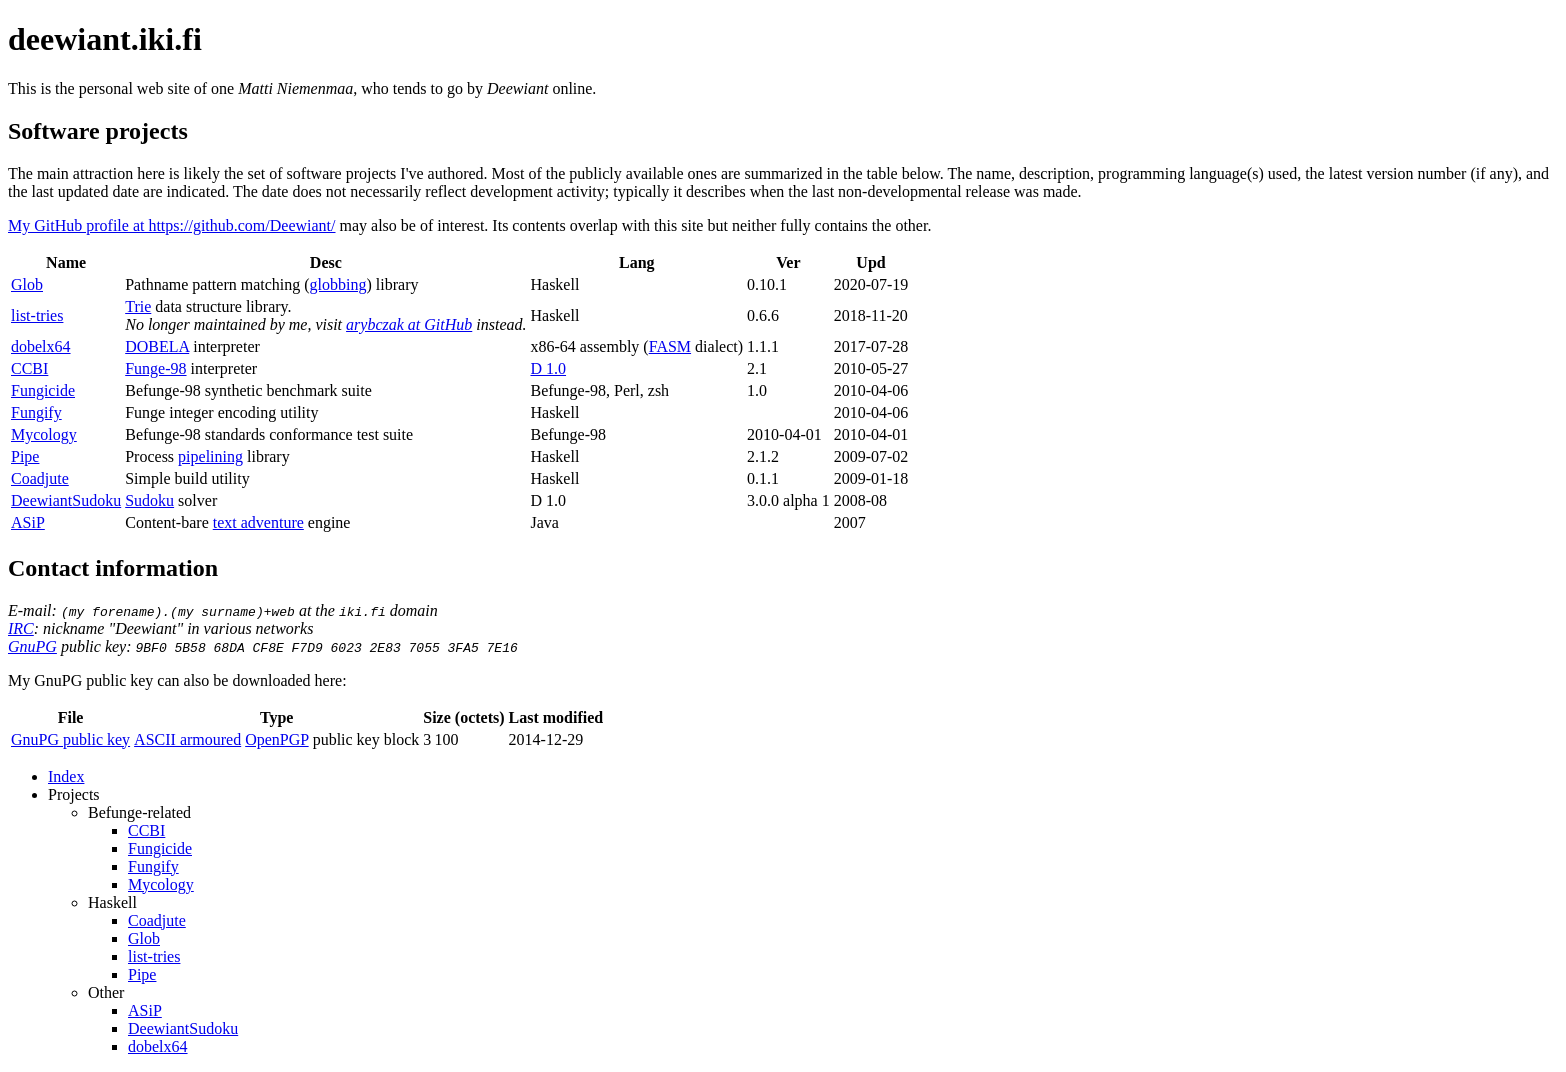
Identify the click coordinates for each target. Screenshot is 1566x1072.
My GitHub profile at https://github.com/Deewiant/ (172, 225)
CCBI (29, 368)
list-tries (37, 315)
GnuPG (32, 646)
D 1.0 (548, 368)
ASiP (28, 522)
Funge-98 (155, 368)
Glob (27, 284)
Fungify (36, 412)
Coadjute (40, 478)
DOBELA (157, 346)
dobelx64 (41, 346)
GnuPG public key (70, 739)
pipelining (210, 456)
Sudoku (149, 500)
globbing (338, 284)
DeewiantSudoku (66, 500)
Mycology (44, 434)
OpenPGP (276, 739)
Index (66, 776)
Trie (138, 306)
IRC (21, 628)
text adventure (258, 522)
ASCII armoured (187, 739)
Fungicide (43, 390)
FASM (670, 346)
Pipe (25, 456)
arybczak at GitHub (409, 324)
